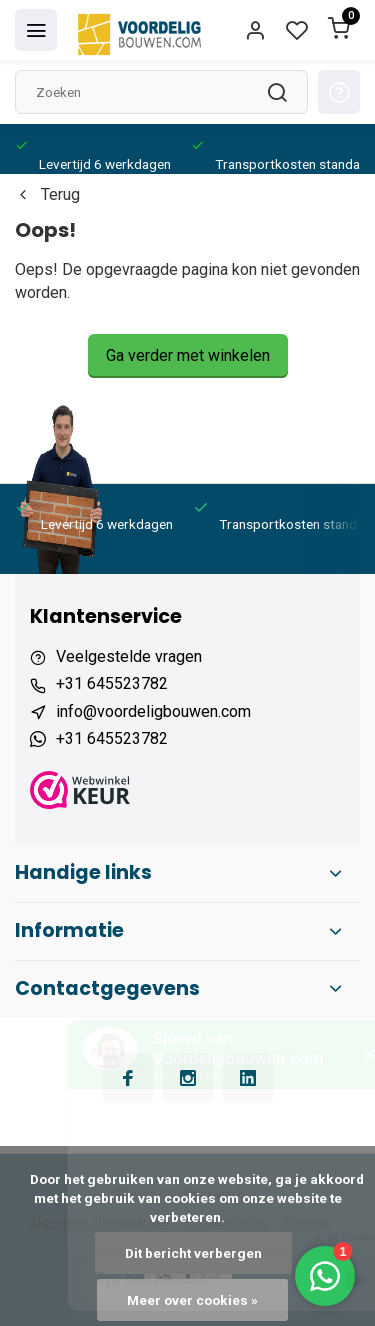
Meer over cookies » (192, 1300)
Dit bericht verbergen (193, 1253)
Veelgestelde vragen (129, 656)
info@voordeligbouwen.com (153, 711)
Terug (47, 194)
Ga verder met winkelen (188, 355)
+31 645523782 (112, 683)
